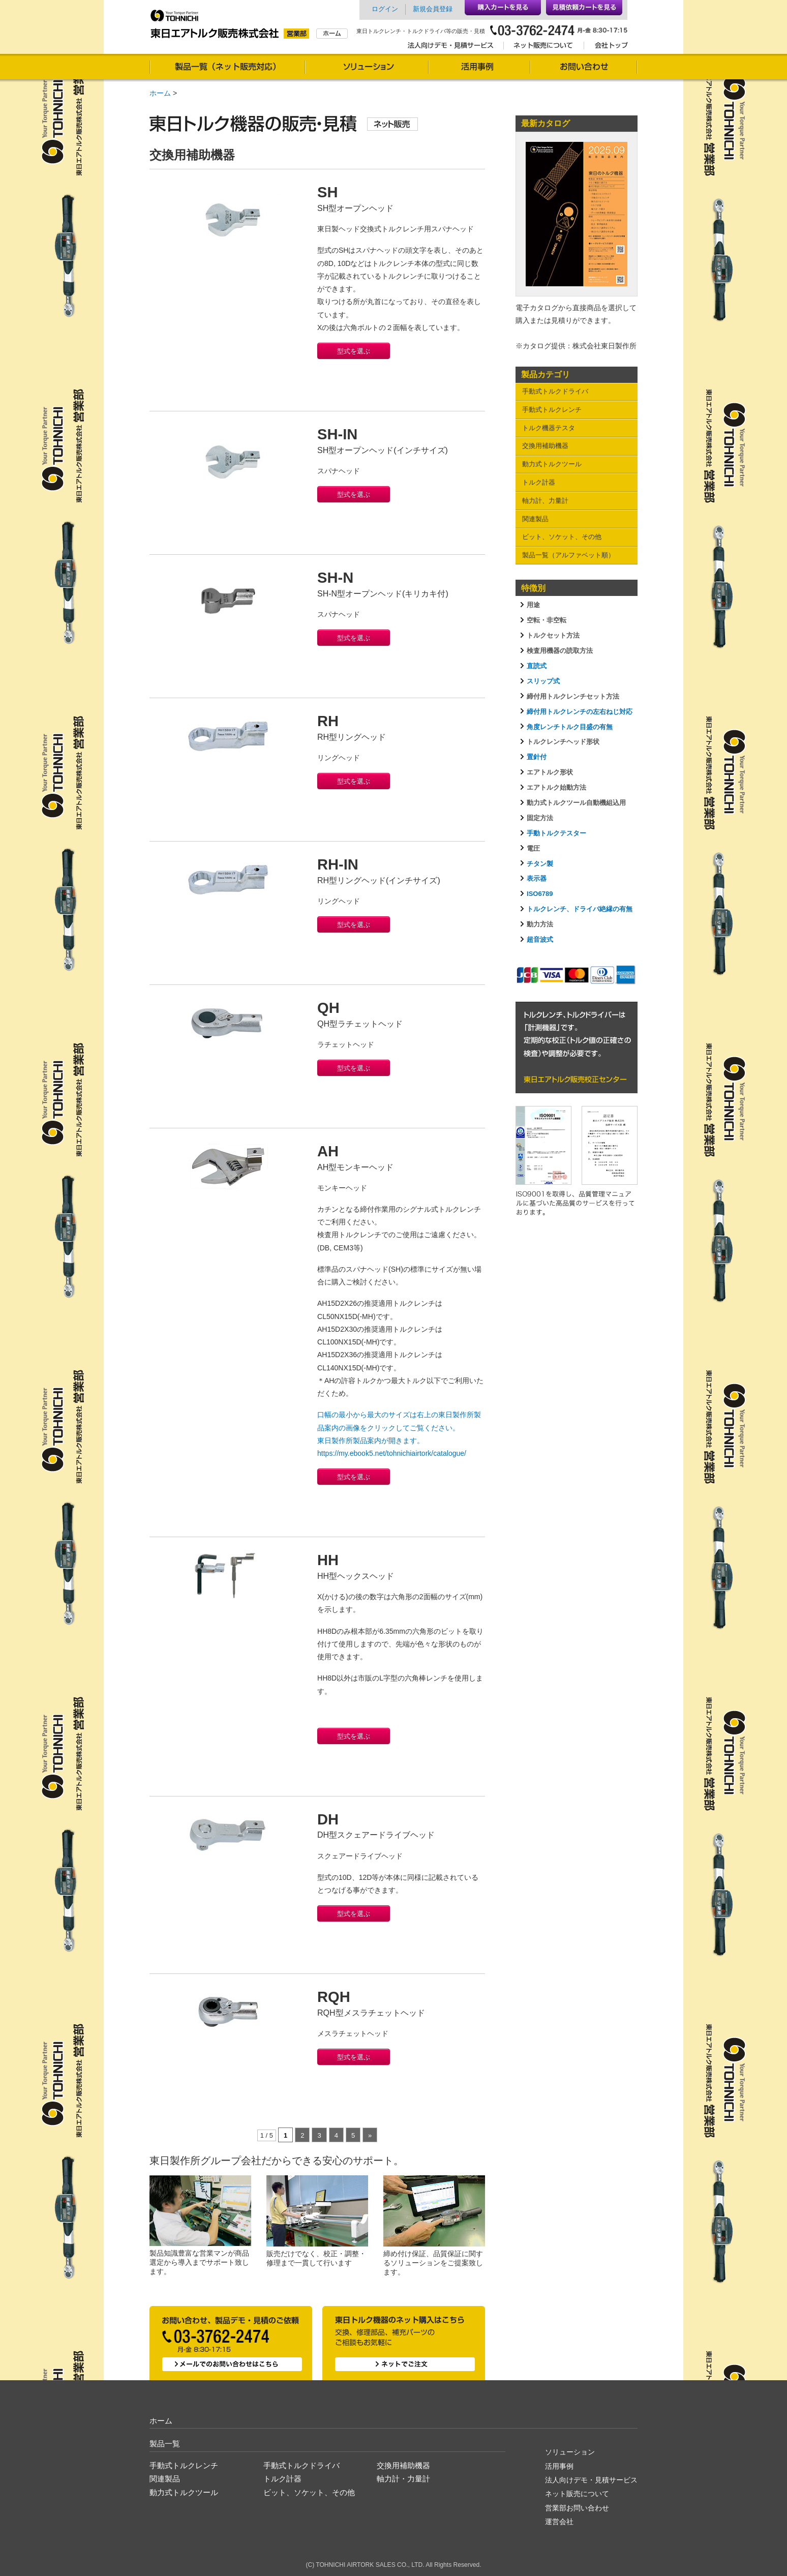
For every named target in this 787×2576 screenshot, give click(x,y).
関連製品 (535, 519)
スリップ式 (543, 681)
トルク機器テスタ (548, 428)
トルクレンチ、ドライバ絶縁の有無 (579, 909)
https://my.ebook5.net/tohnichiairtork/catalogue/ (391, 1453)
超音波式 (540, 939)
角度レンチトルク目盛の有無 (570, 727)
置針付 (537, 757)
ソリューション (367, 68)
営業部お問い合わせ (577, 2508)
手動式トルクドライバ (555, 391)
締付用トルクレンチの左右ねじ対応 (579, 711)
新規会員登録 (432, 9)
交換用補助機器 (545, 446)
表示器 (537, 878)
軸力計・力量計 (403, 2478)
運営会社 (559, 2522)
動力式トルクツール (552, 464)
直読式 (537, 666)
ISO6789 (540, 893)
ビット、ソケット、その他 (561, 537)
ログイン (385, 9)
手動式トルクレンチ (552, 409)
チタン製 (540, 863)
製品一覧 (164, 2443)
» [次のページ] (370, 2135)
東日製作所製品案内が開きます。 (370, 1440)
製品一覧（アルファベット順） (568, 555)
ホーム (160, 93)
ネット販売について (543, 47)
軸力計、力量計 (545, 500)
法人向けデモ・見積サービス (453, 47)
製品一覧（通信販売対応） (227, 68)
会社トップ (608, 47)
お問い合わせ (584, 68)
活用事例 (479, 68)
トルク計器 (538, 482)
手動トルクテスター (556, 833)
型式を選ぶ (353, 351)
